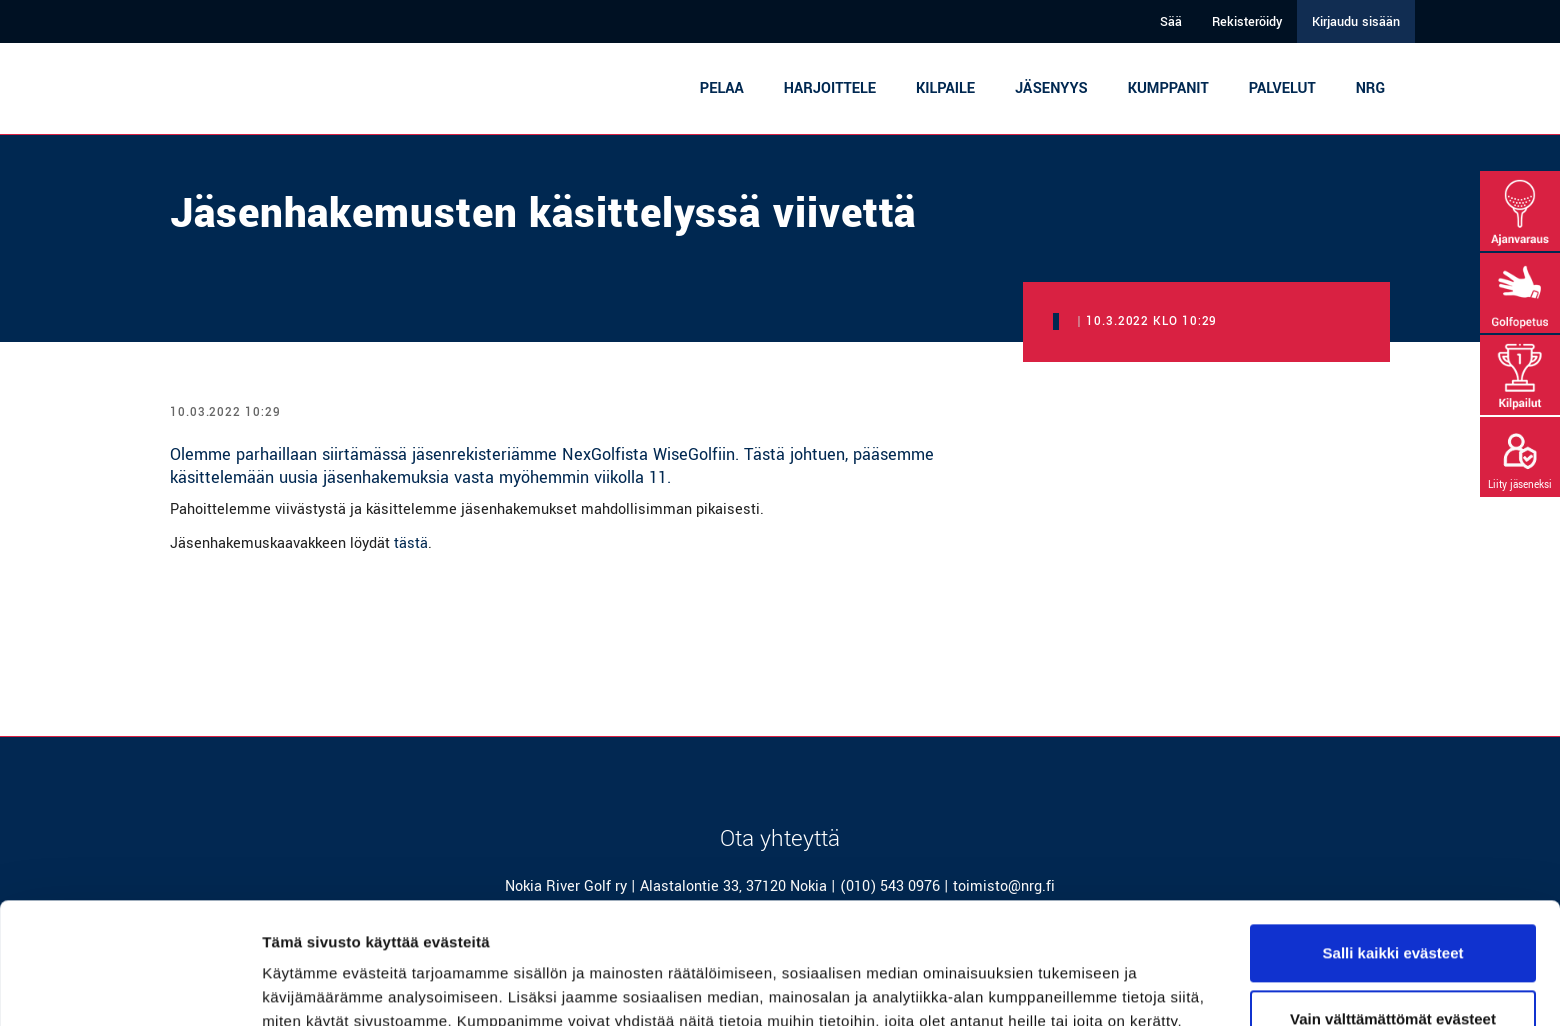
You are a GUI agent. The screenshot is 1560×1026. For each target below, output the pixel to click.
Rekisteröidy (1247, 22)
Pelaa (722, 88)
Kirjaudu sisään (1356, 22)
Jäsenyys (1051, 88)
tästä (411, 543)
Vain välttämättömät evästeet (1393, 904)
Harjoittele (830, 88)
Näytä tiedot (305, 986)
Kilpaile (945, 88)
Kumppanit (1168, 88)
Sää (1171, 22)
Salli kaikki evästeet (1393, 839)
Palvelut (1282, 88)
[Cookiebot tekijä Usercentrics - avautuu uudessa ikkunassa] (129, 987)
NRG (1370, 88)
